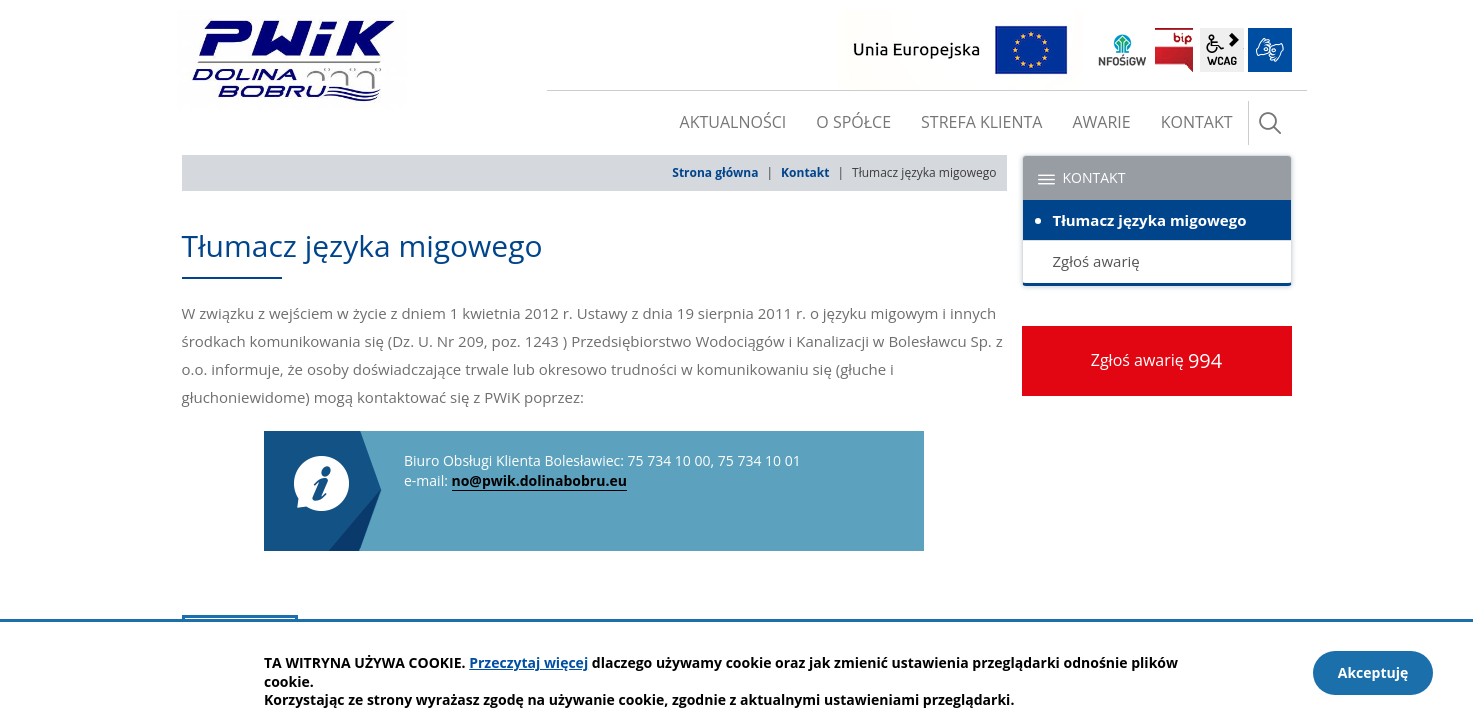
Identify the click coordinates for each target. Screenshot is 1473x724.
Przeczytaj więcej (528, 662)
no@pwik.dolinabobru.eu (539, 480)
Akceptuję (1373, 672)
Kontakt (805, 172)
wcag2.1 (1222, 50)
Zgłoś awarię (1096, 261)
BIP (1174, 50)
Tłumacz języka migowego (1150, 220)
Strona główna (715, 172)
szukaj (1270, 123)
